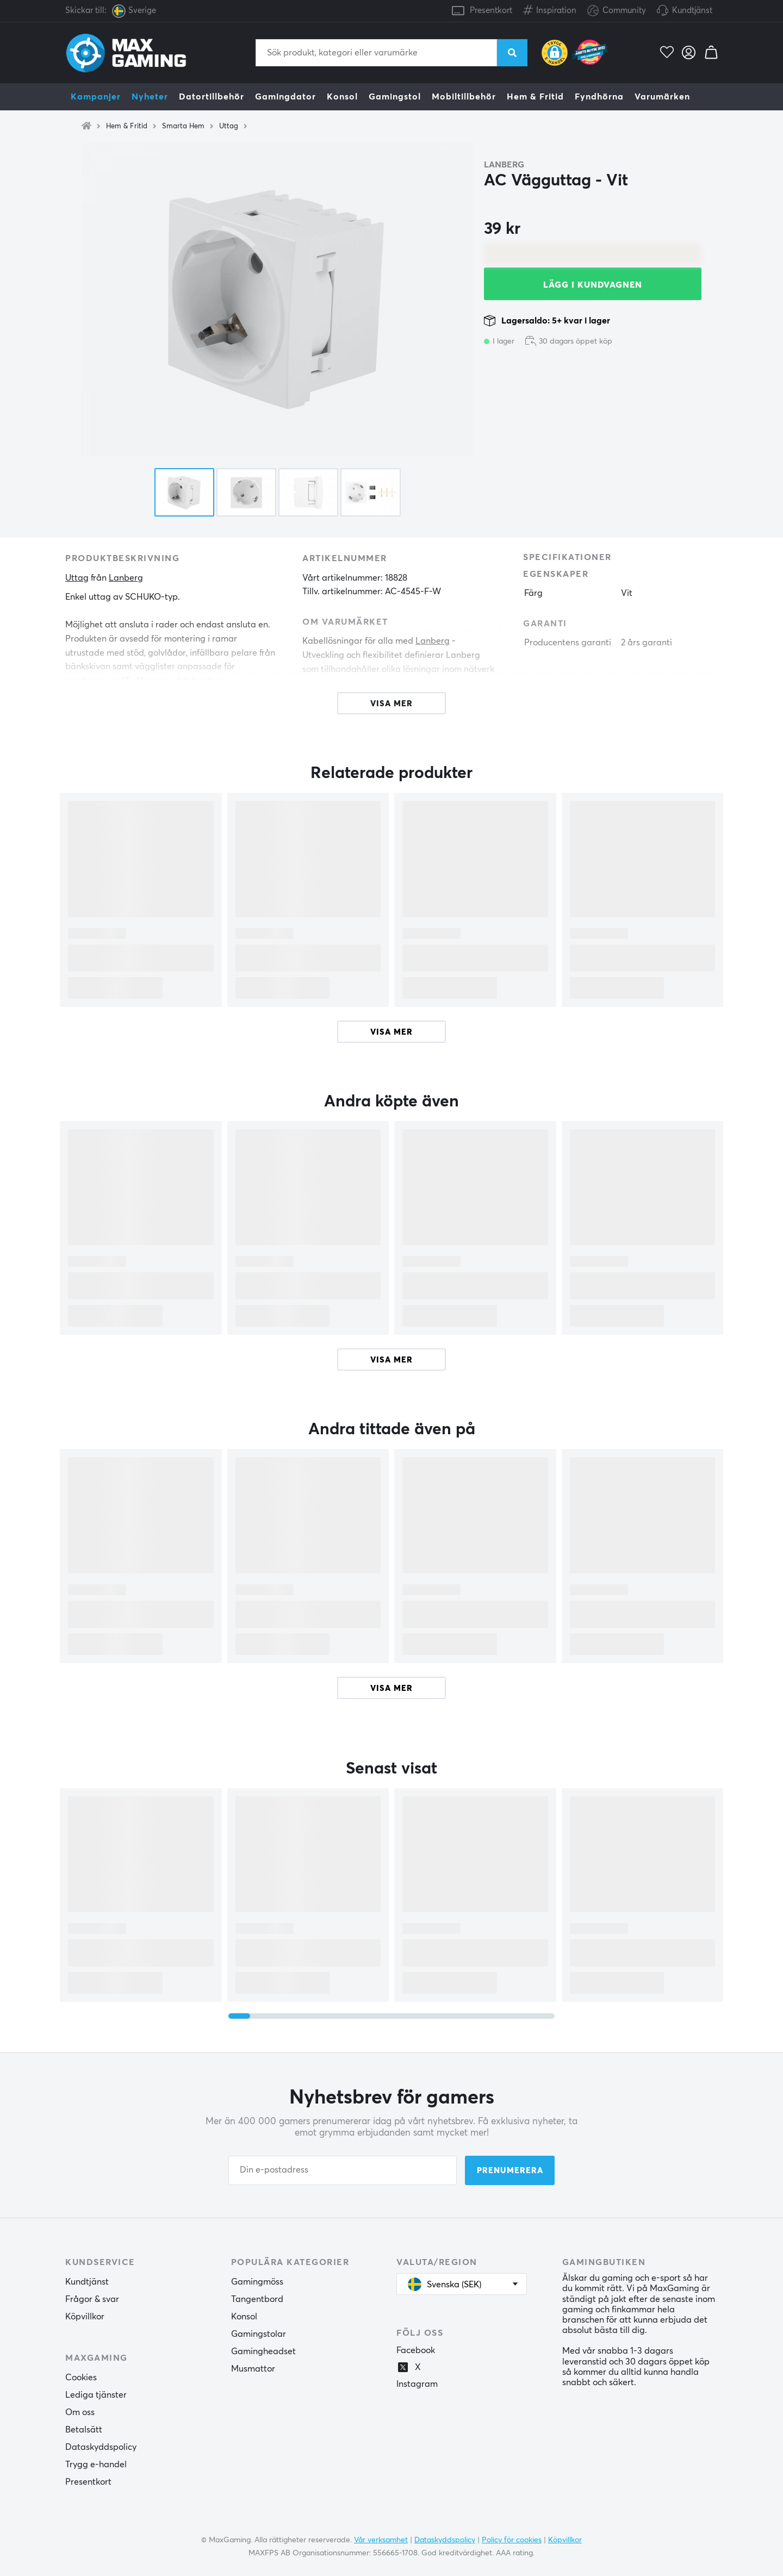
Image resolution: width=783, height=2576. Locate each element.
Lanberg (504, 164)
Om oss (80, 2412)
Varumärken (662, 96)
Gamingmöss (257, 2282)
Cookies (81, 2377)
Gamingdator (285, 96)
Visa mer (391, 1032)
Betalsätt (83, 2429)
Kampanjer (96, 96)
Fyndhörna (599, 96)
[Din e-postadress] (342, 2170)
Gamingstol (395, 96)
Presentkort (491, 11)
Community (616, 11)
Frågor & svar (92, 2299)
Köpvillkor (84, 2316)
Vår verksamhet (381, 2540)
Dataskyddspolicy (100, 2447)
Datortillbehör (211, 96)
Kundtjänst (692, 11)
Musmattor (253, 2369)
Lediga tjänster (96, 2395)
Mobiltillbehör (464, 96)
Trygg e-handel (96, 2464)
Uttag (228, 126)
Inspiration (549, 8)
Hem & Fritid (535, 96)
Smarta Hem (183, 126)
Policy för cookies (512, 2540)
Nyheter (150, 96)
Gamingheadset (263, 2351)
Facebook (415, 2350)
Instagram (417, 2384)
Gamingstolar (258, 2334)
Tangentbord (257, 2299)
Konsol (342, 96)
